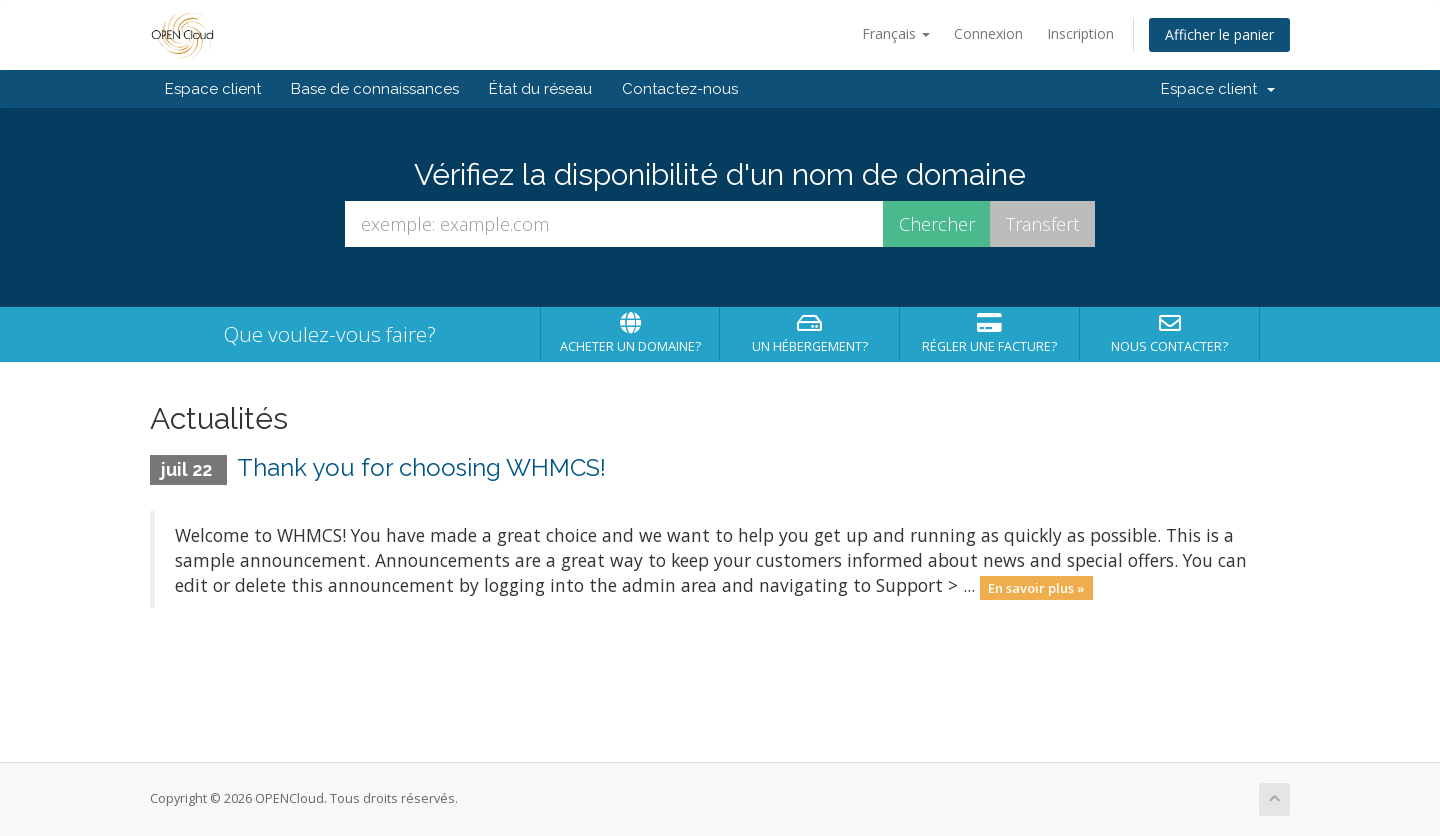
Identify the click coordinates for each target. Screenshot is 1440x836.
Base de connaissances (375, 89)
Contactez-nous (680, 89)
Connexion (988, 33)
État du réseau (540, 89)
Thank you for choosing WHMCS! (421, 467)
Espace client (213, 89)
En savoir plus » (1036, 587)
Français (896, 33)
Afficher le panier (1219, 34)
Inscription (1080, 33)
